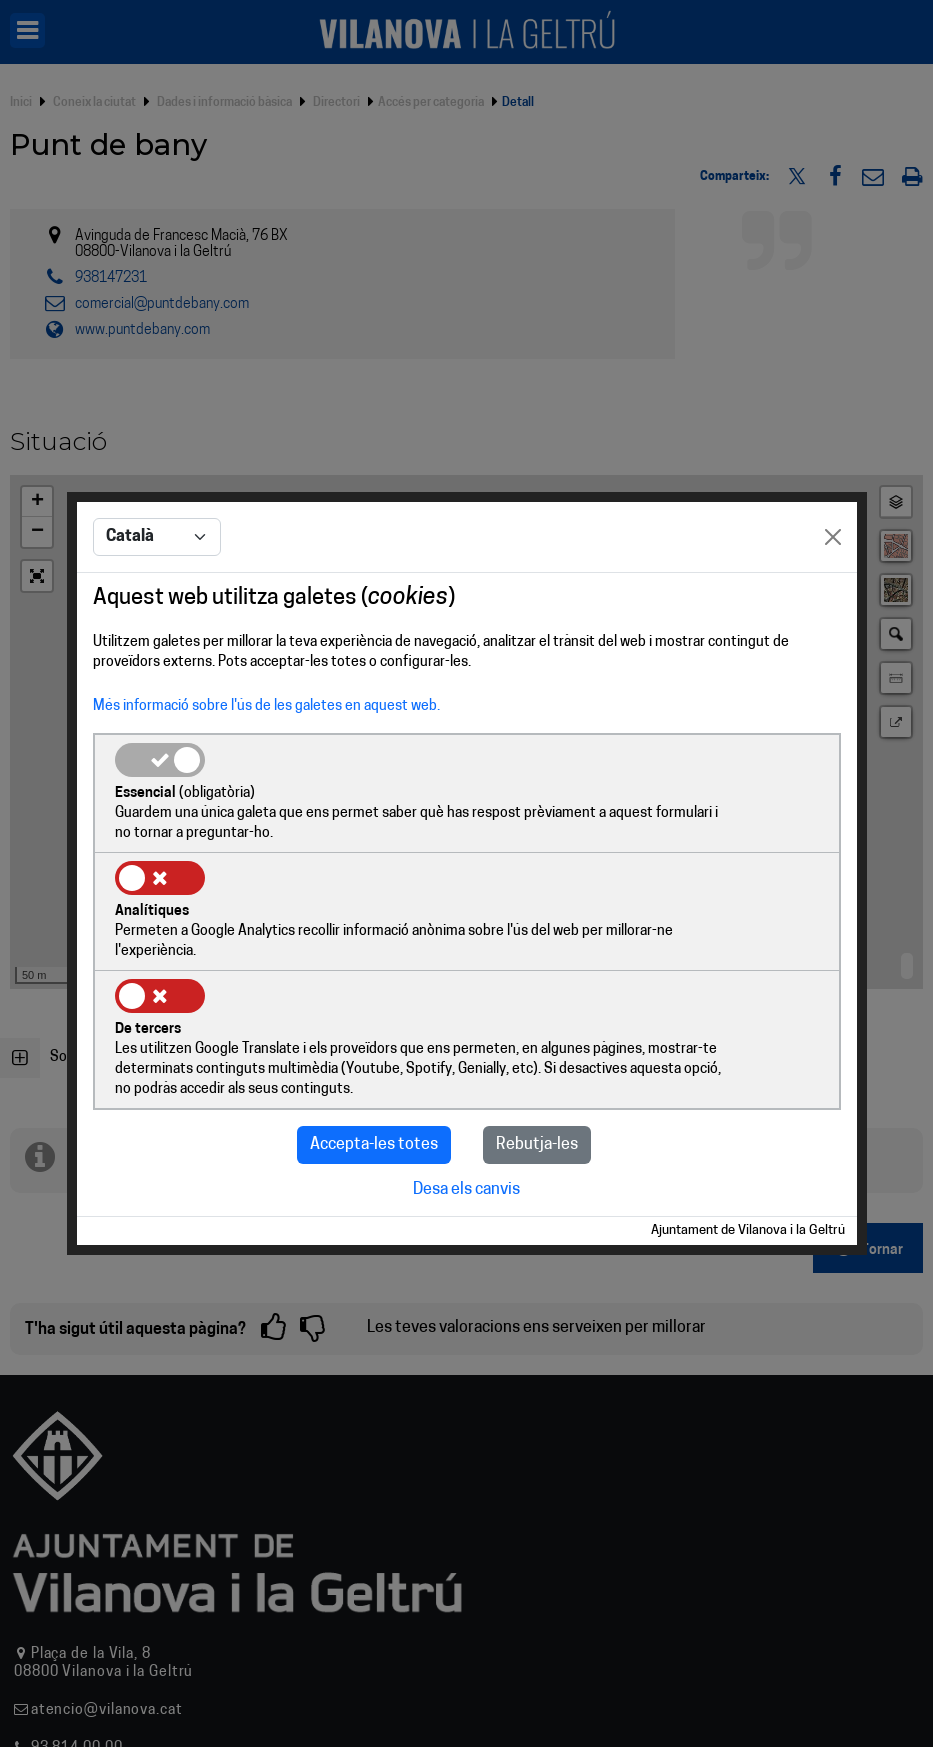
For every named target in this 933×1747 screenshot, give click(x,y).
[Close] (833, 599)
